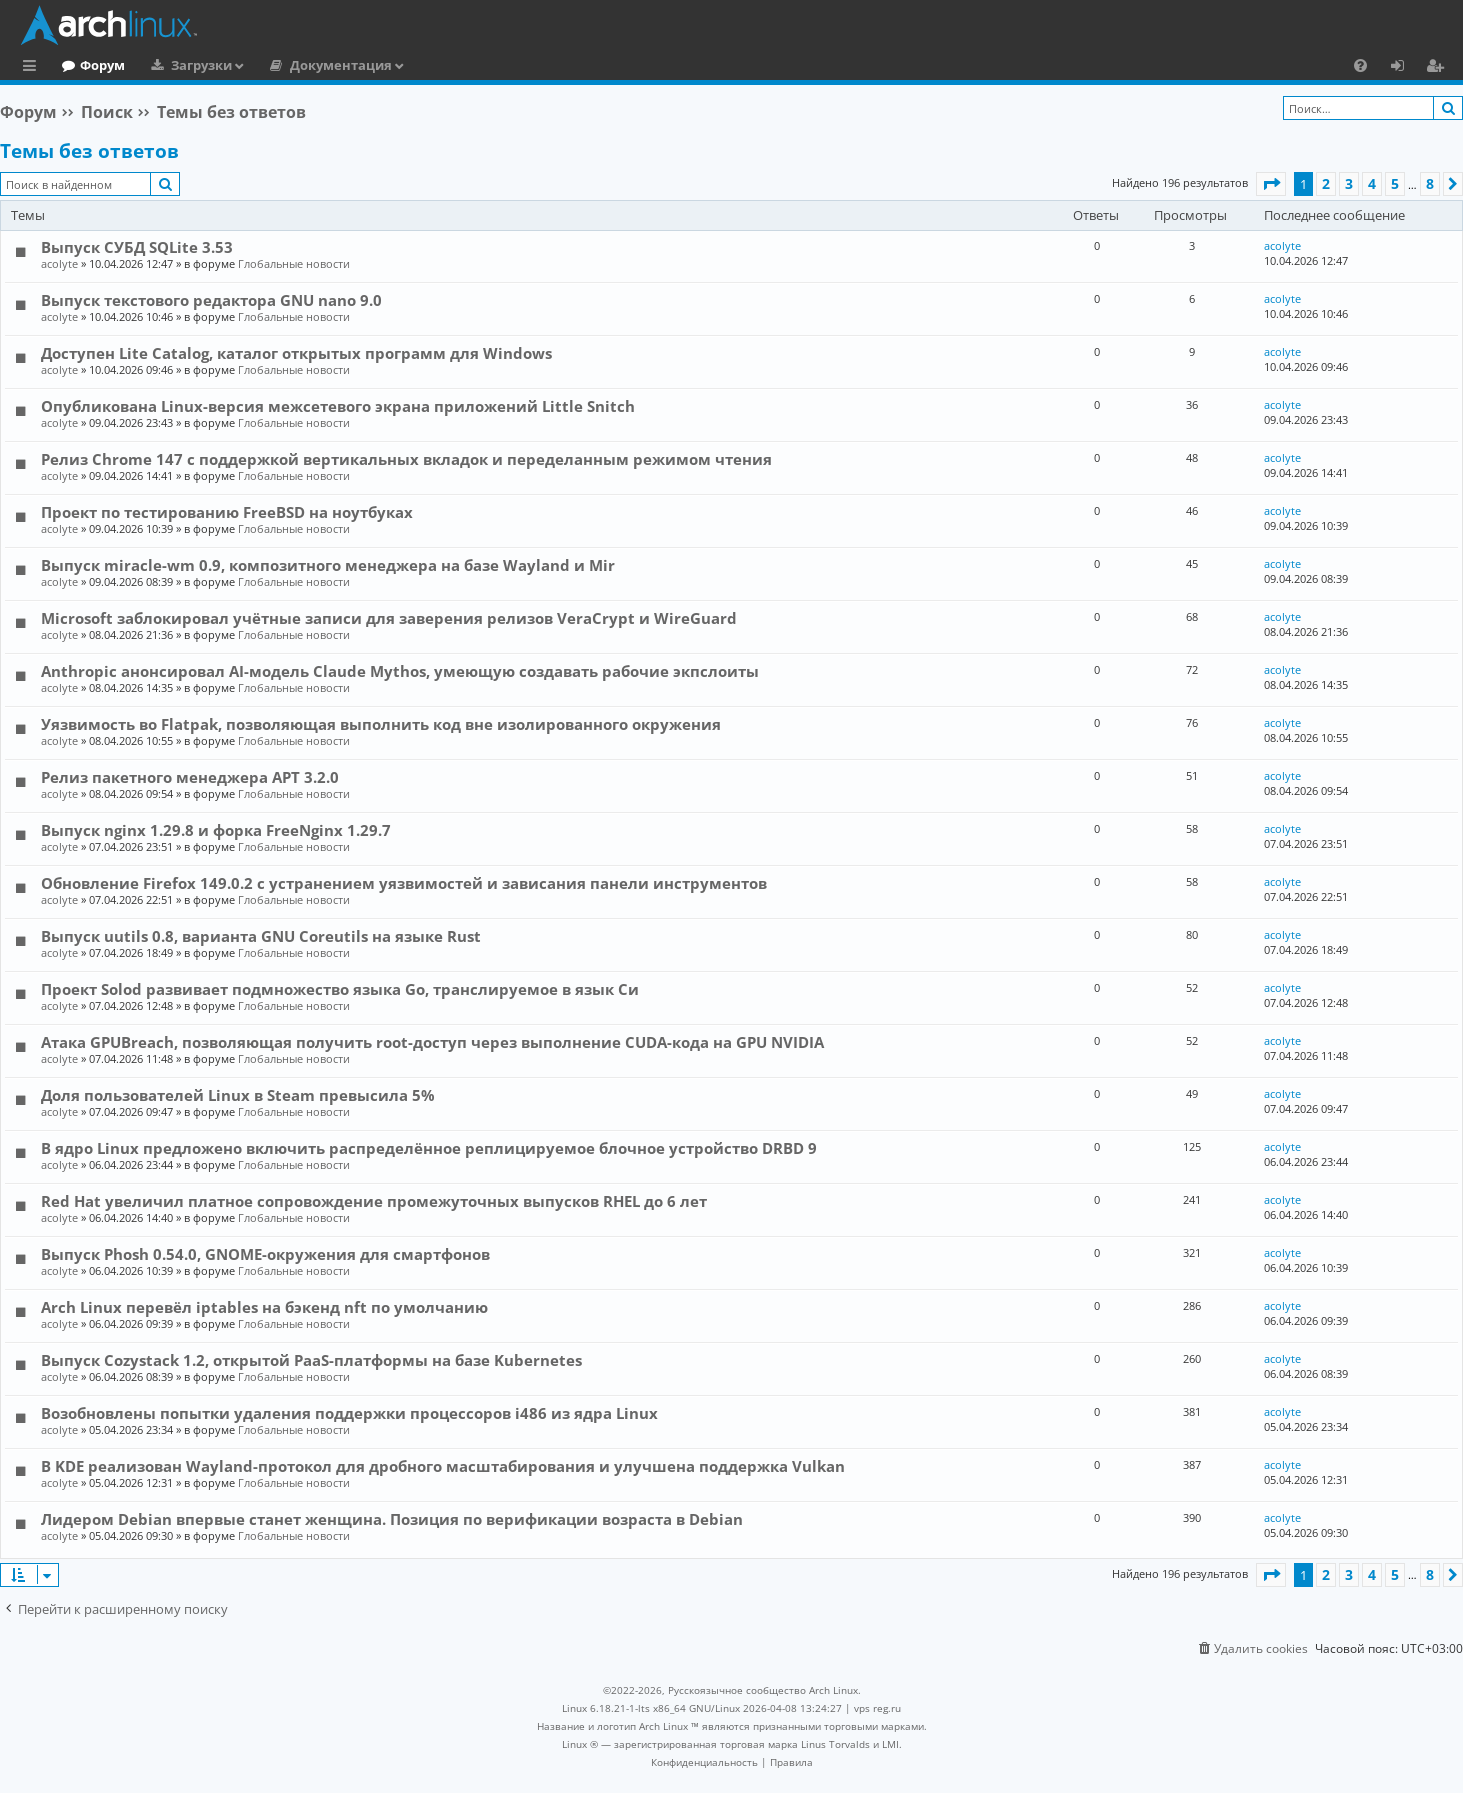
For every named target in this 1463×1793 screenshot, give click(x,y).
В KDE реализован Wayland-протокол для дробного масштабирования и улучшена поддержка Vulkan (443, 1466)
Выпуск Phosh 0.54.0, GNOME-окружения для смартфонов (265, 1254)
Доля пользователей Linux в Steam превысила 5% (238, 1095)
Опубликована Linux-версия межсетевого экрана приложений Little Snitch (338, 406)
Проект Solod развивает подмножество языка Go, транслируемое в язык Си (340, 989)
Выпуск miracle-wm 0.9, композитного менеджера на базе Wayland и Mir (328, 565)
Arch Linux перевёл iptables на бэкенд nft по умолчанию (264, 1307)
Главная (90, 65)
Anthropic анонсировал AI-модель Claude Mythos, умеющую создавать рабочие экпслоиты (400, 671)
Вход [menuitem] (1404, 68)
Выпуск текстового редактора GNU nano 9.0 (211, 300)
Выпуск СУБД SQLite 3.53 (137, 247)
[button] (1271, 184)
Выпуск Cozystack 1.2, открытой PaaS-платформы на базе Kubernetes (311, 1360)
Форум (184, 65)
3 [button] (1349, 183)
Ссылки (33, 68)
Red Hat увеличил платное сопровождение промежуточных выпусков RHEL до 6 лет (374, 1201)
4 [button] (1372, 183)
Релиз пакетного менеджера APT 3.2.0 (190, 777)
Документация (423, 65)
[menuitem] (1360, 65)
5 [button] (1395, 183)
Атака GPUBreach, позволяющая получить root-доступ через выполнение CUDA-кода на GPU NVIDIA (432, 1042)
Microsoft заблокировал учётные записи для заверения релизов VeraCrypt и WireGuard (389, 618)
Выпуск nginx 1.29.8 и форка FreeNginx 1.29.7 (216, 830)
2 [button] (1326, 183)
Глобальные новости (294, 263)
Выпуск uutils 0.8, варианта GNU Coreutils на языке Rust (261, 936)
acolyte (59, 263)
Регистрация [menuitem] (1439, 68)
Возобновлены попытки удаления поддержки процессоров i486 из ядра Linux (349, 1413)
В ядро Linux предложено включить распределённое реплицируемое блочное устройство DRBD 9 (429, 1148)
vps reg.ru (877, 1708)
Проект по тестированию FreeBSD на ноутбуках (227, 512)
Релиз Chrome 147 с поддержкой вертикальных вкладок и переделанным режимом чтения (406, 459)
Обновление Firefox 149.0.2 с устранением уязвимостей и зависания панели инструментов (404, 883)
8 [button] (1430, 183)
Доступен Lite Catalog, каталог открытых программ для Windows (296, 353)
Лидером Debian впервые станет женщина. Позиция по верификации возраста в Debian (392, 1519)
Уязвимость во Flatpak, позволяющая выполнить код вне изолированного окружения (381, 724)
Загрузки (283, 65)
